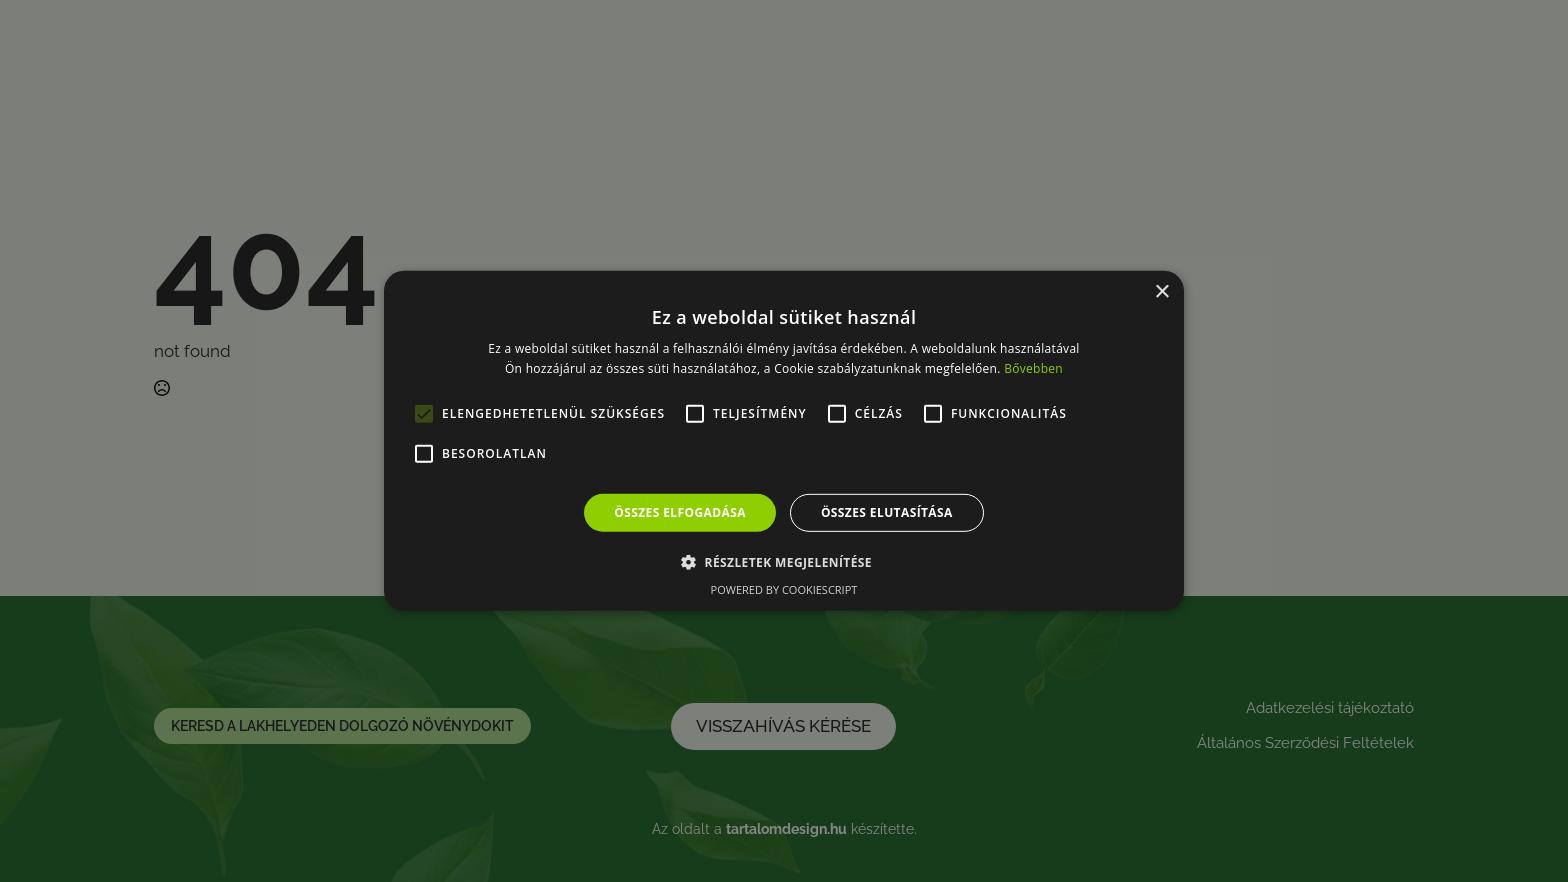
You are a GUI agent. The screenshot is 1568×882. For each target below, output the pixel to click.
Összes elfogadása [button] (680, 512)
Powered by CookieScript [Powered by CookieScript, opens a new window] (784, 589)
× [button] (1161, 292)
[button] (784, 562)
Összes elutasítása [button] (887, 512)
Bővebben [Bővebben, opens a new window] (1033, 368)
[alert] (784, 441)
